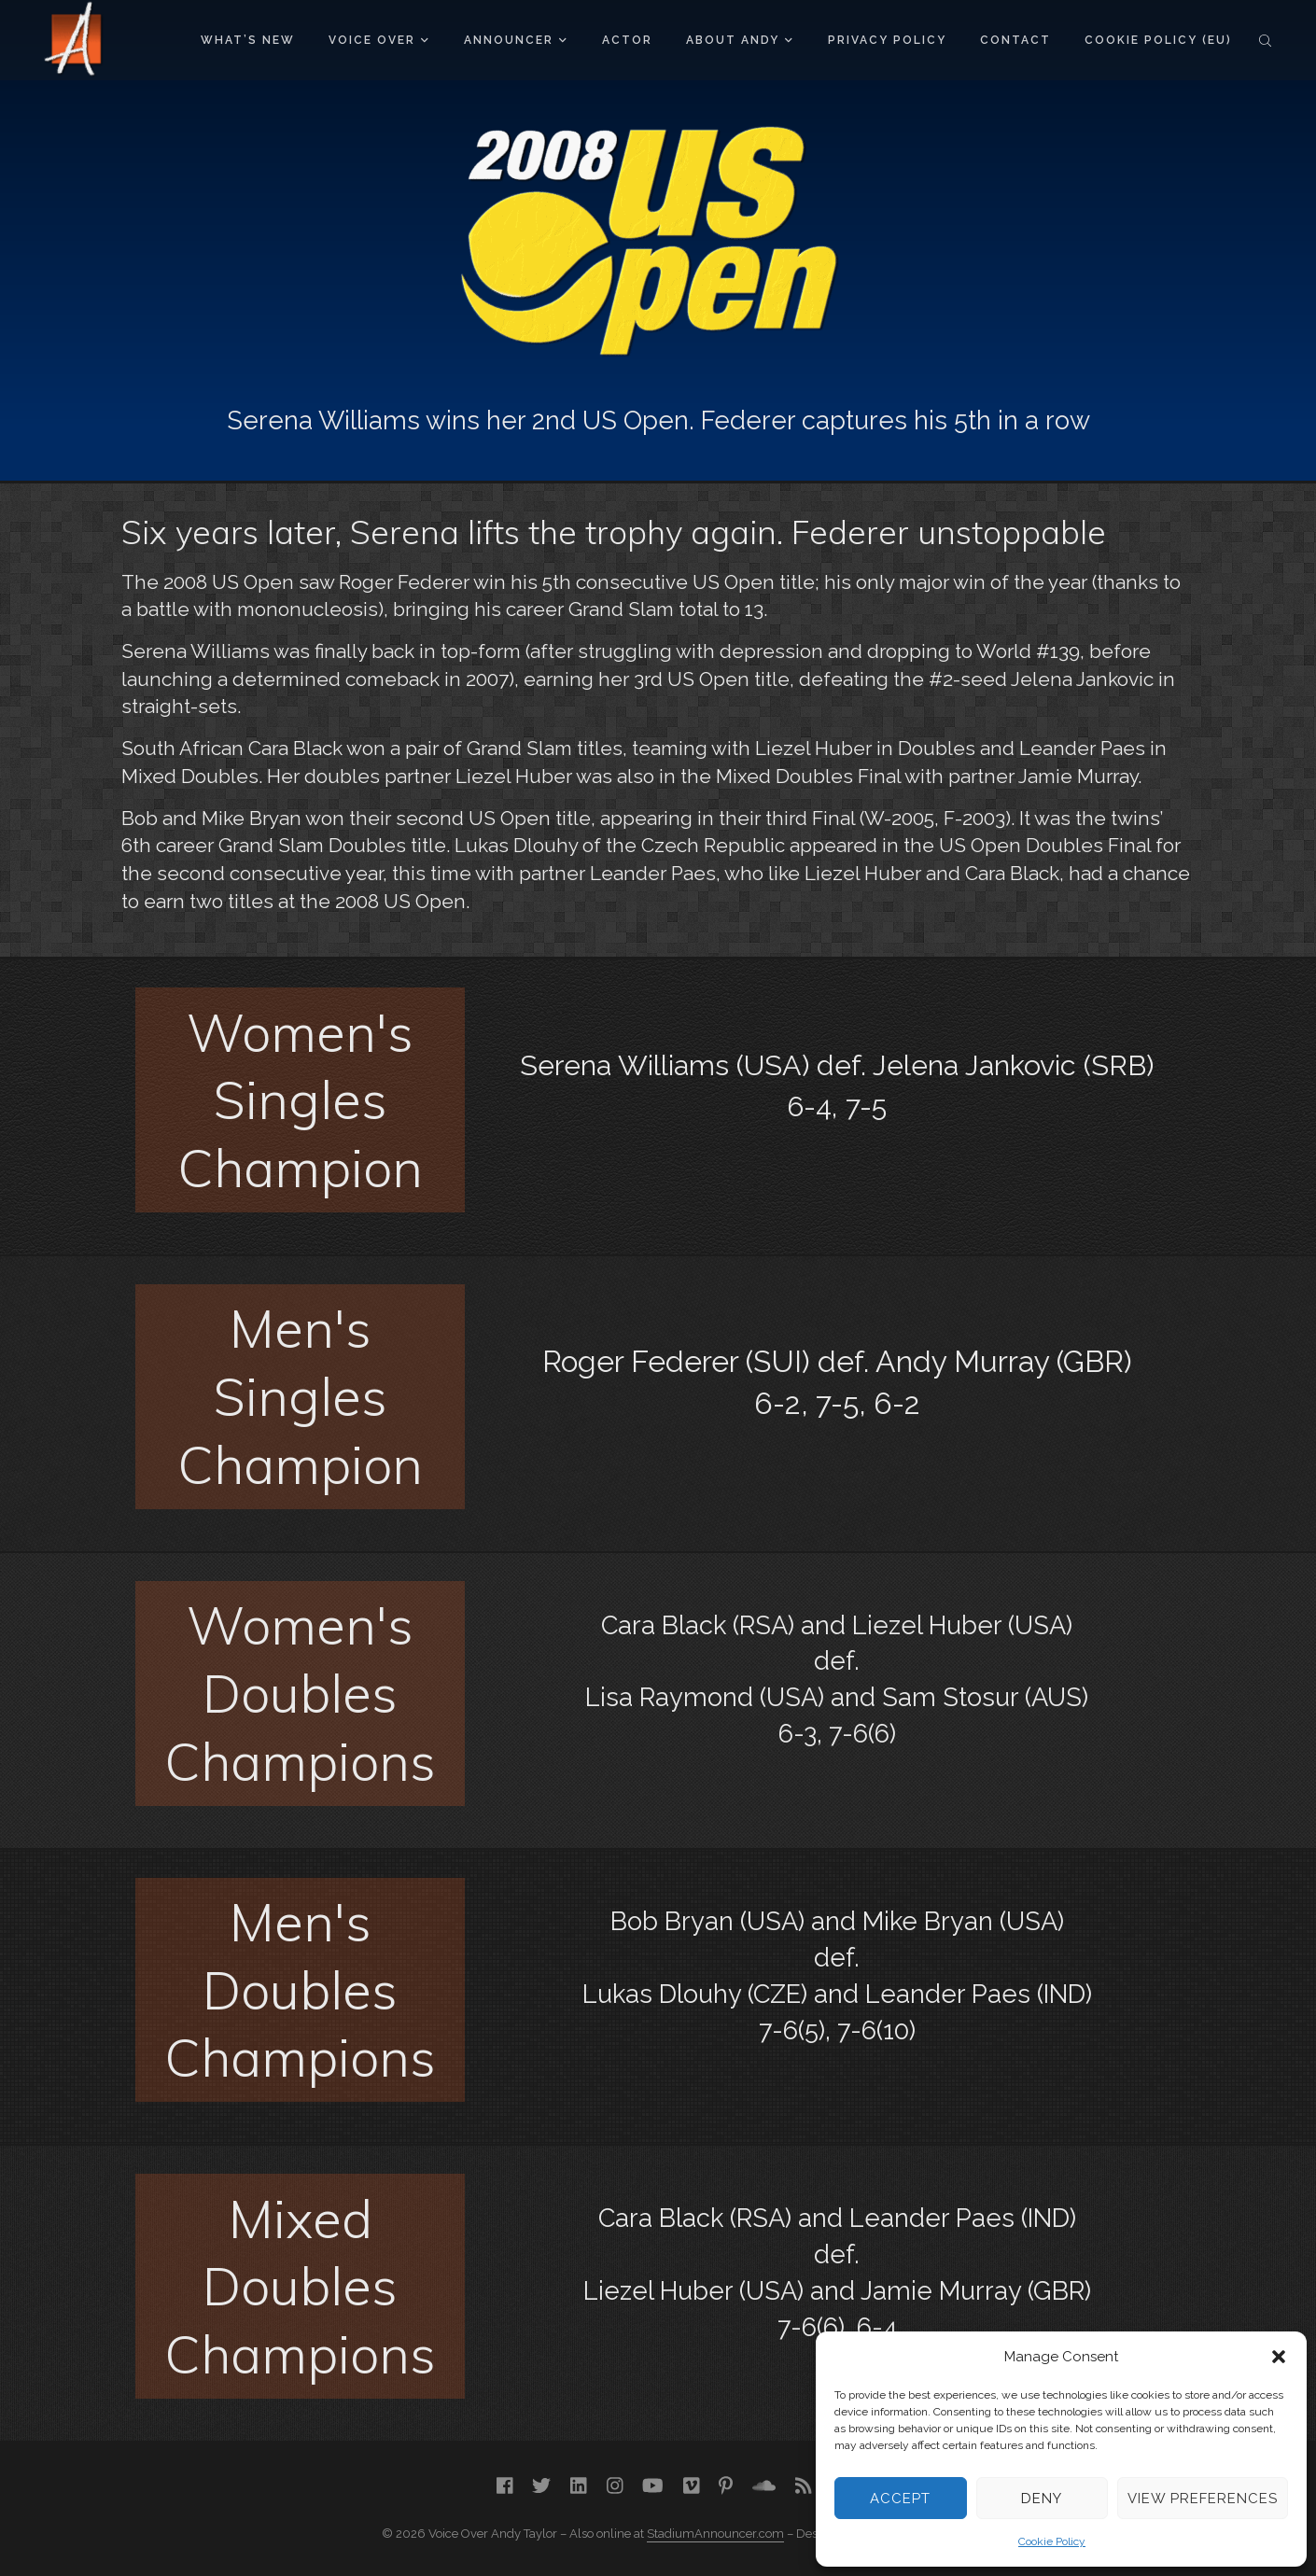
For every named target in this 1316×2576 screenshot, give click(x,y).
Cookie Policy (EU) (1158, 40)
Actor (627, 40)
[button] (1278, 2356)
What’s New (248, 40)
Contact (1015, 40)
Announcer (515, 40)
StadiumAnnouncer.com (715, 2534)
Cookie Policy (1051, 2541)
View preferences (1202, 2498)
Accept (900, 2498)
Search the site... (1265, 40)
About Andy (738, 40)
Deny (1041, 2498)
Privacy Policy (887, 40)
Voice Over (378, 40)
